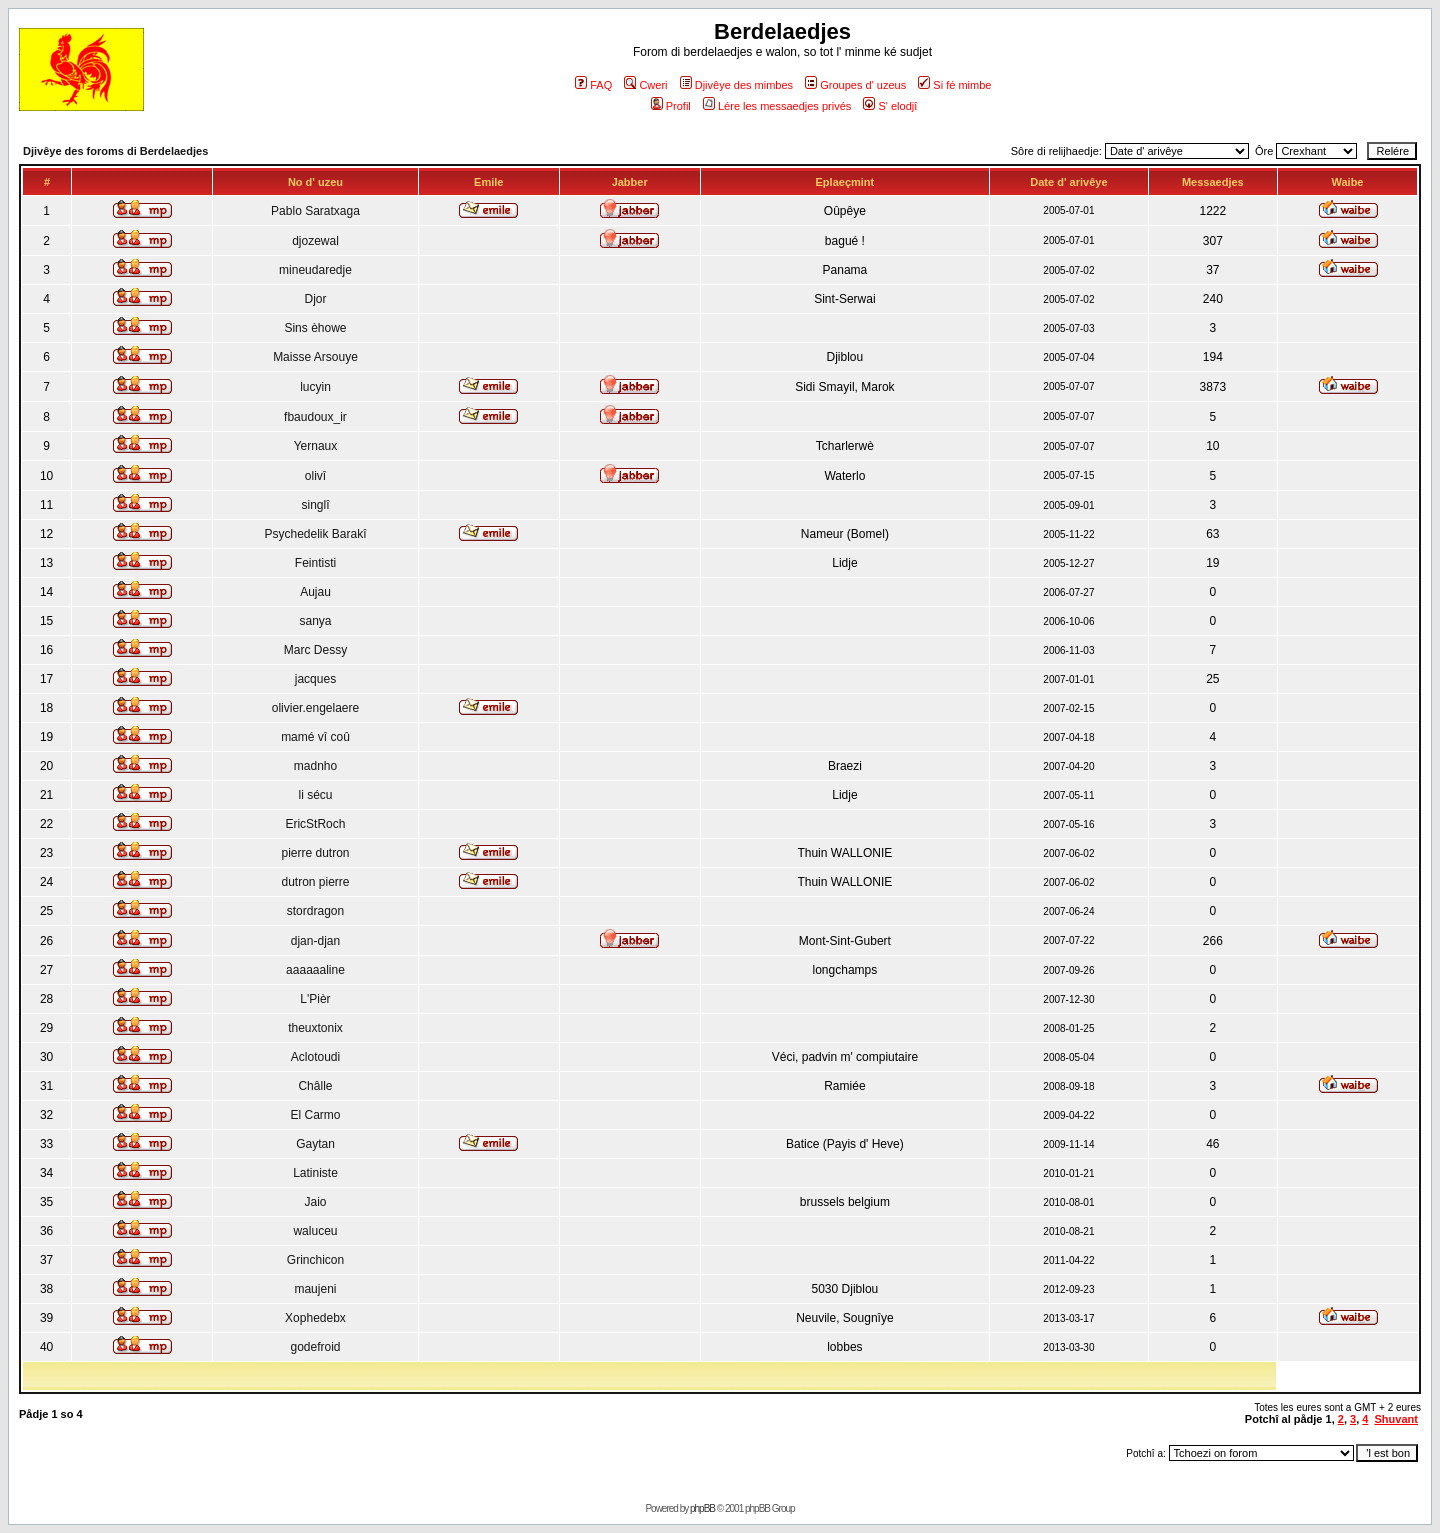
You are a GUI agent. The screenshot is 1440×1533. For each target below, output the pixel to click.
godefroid (315, 1347)
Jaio (315, 1202)
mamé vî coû (315, 737)
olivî (315, 476)
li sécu (315, 795)
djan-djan (315, 941)
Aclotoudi (315, 1057)
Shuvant (1396, 1419)
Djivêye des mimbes (736, 85)
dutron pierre (315, 882)
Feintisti (315, 563)
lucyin (315, 387)
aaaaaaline (315, 970)
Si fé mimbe (954, 85)
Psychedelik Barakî (315, 534)
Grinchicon (315, 1260)
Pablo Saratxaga (315, 211)
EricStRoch (315, 824)
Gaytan (315, 1144)
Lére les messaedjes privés (777, 106)
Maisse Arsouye (315, 357)
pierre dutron (315, 853)
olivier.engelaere (315, 708)
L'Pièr (315, 999)
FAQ (593, 85)
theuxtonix (315, 1028)
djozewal (315, 241)
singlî (315, 505)
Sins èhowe (315, 328)
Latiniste (315, 1173)
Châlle (315, 1086)
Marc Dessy (315, 650)
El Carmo (315, 1115)
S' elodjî (890, 106)
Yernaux (316, 446)
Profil (671, 106)
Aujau (315, 592)
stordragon (315, 911)
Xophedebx (315, 1318)
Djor (315, 299)
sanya (315, 621)
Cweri (645, 85)
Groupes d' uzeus (855, 85)
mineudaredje (315, 270)
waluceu (315, 1231)
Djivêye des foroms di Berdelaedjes (115, 151)
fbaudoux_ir (315, 417)
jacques (315, 679)
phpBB (702, 1508)
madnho (315, 766)
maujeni (315, 1289)
